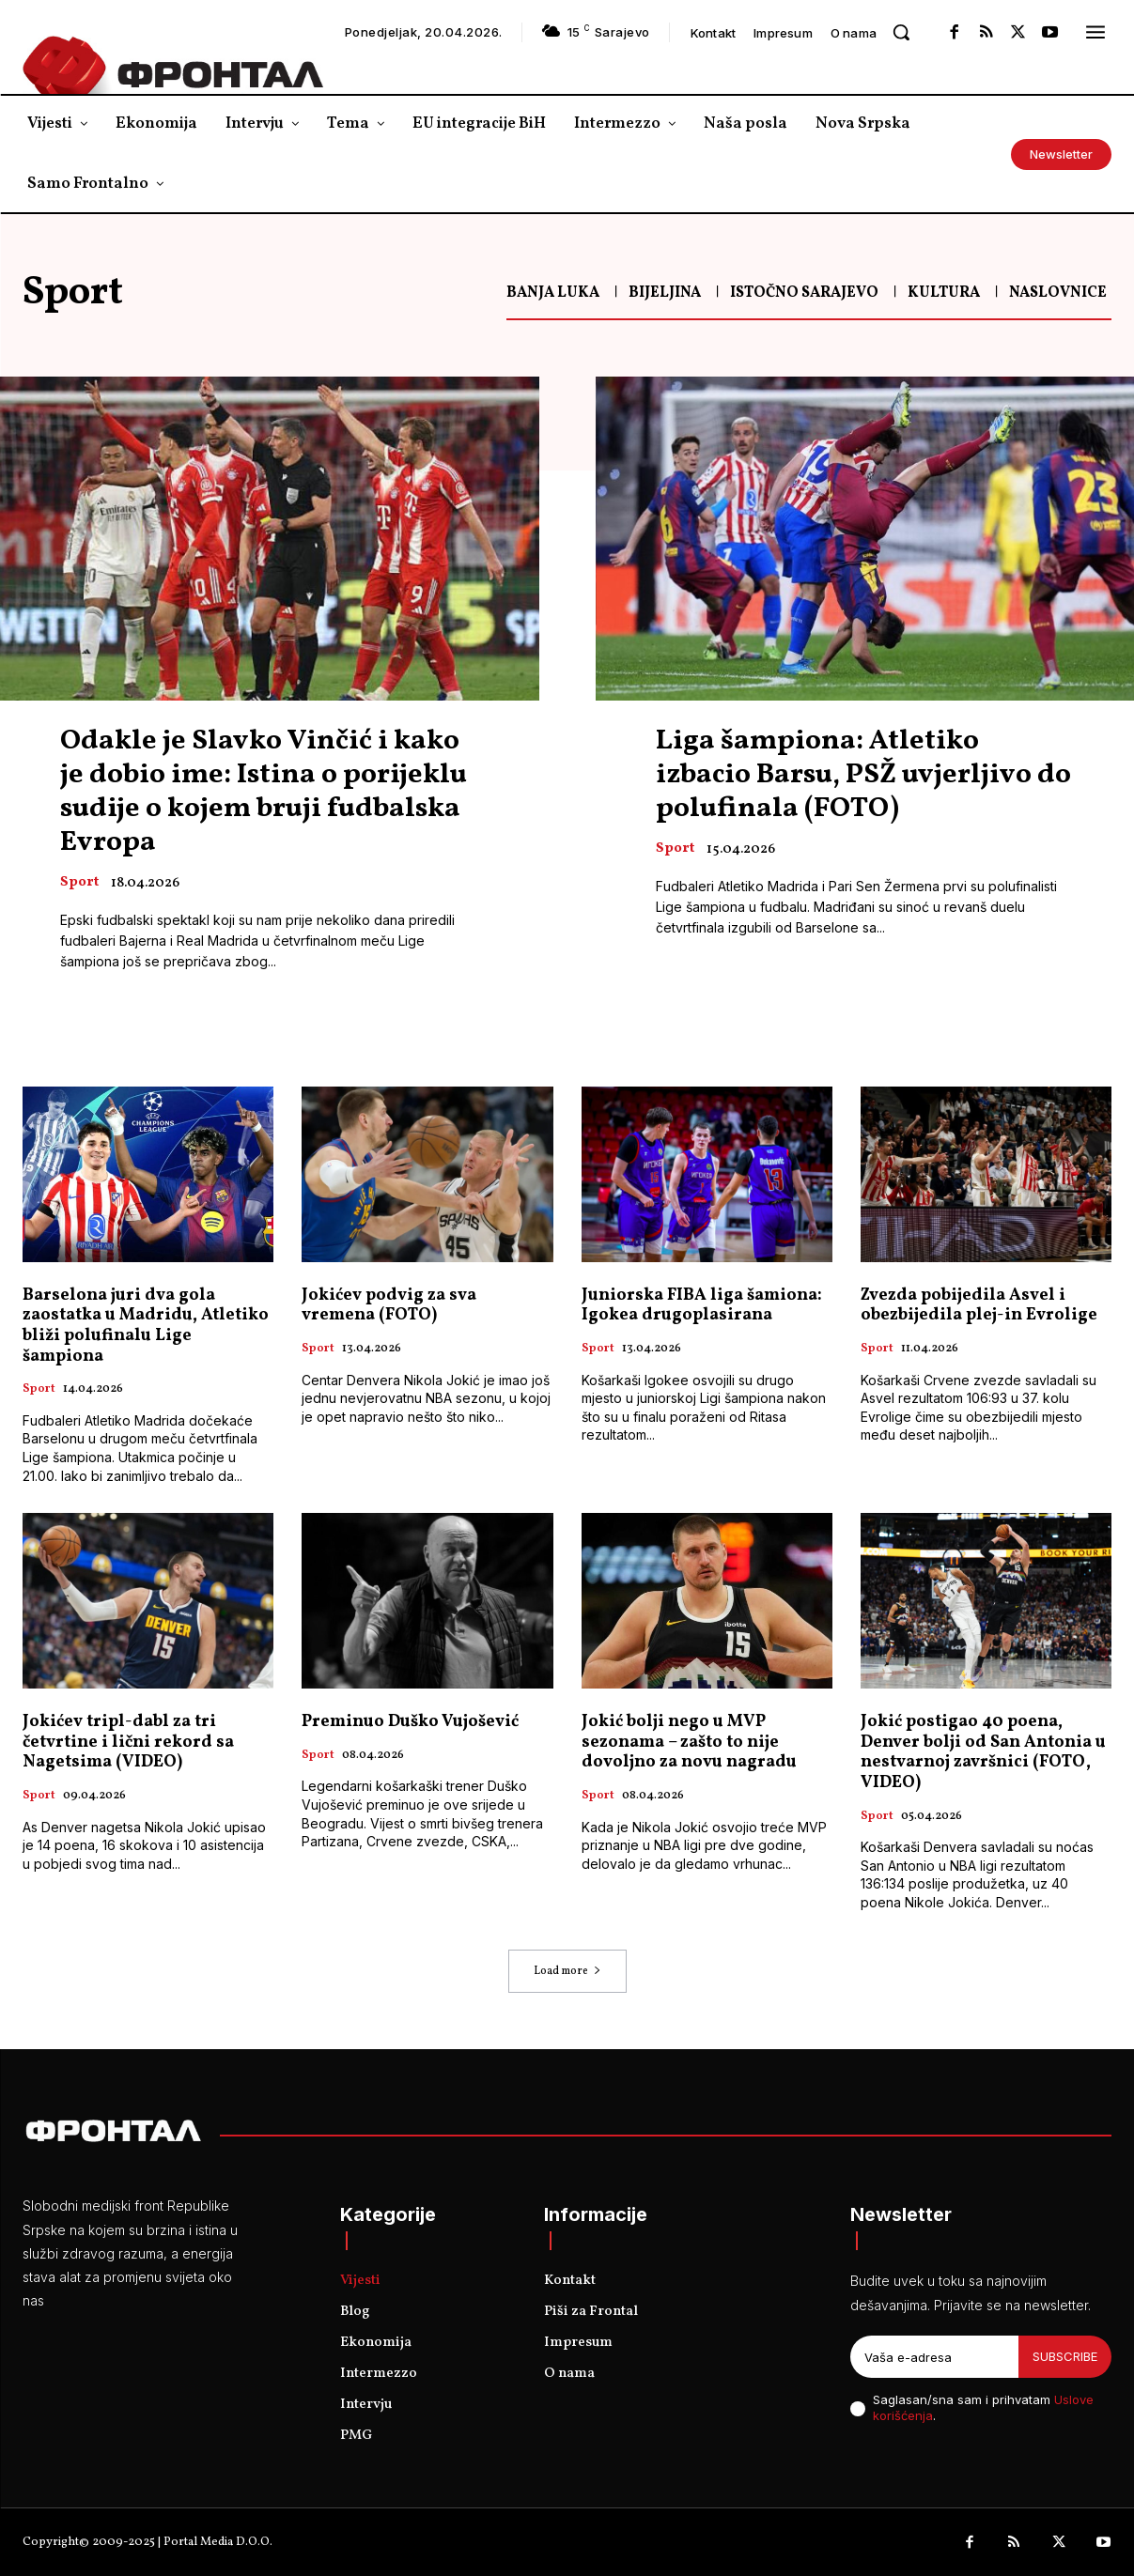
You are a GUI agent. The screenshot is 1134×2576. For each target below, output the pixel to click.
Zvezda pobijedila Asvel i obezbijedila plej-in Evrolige (979, 1306)
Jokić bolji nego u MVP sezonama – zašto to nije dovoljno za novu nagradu (689, 1742)
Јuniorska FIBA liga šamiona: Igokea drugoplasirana (702, 1306)
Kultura (944, 293)
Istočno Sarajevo (804, 293)
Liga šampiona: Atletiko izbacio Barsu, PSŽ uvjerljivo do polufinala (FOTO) (863, 774)
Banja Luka (552, 293)
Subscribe (1065, 2356)
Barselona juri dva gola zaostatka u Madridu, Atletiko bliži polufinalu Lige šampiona (146, 1326)
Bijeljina (665, 293)
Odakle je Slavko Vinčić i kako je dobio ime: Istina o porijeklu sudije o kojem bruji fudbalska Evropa (263, 791)
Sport (79, 882)
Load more (567, 1971)
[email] (934, 2357)
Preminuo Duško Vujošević (410, 1722)
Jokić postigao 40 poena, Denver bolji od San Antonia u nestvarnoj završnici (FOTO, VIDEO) (983, 1752)
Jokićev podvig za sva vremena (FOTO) (389, 1306)
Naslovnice (1058, 293)
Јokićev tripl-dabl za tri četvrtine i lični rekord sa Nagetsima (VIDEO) (128, 1742)
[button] (901, 31)
